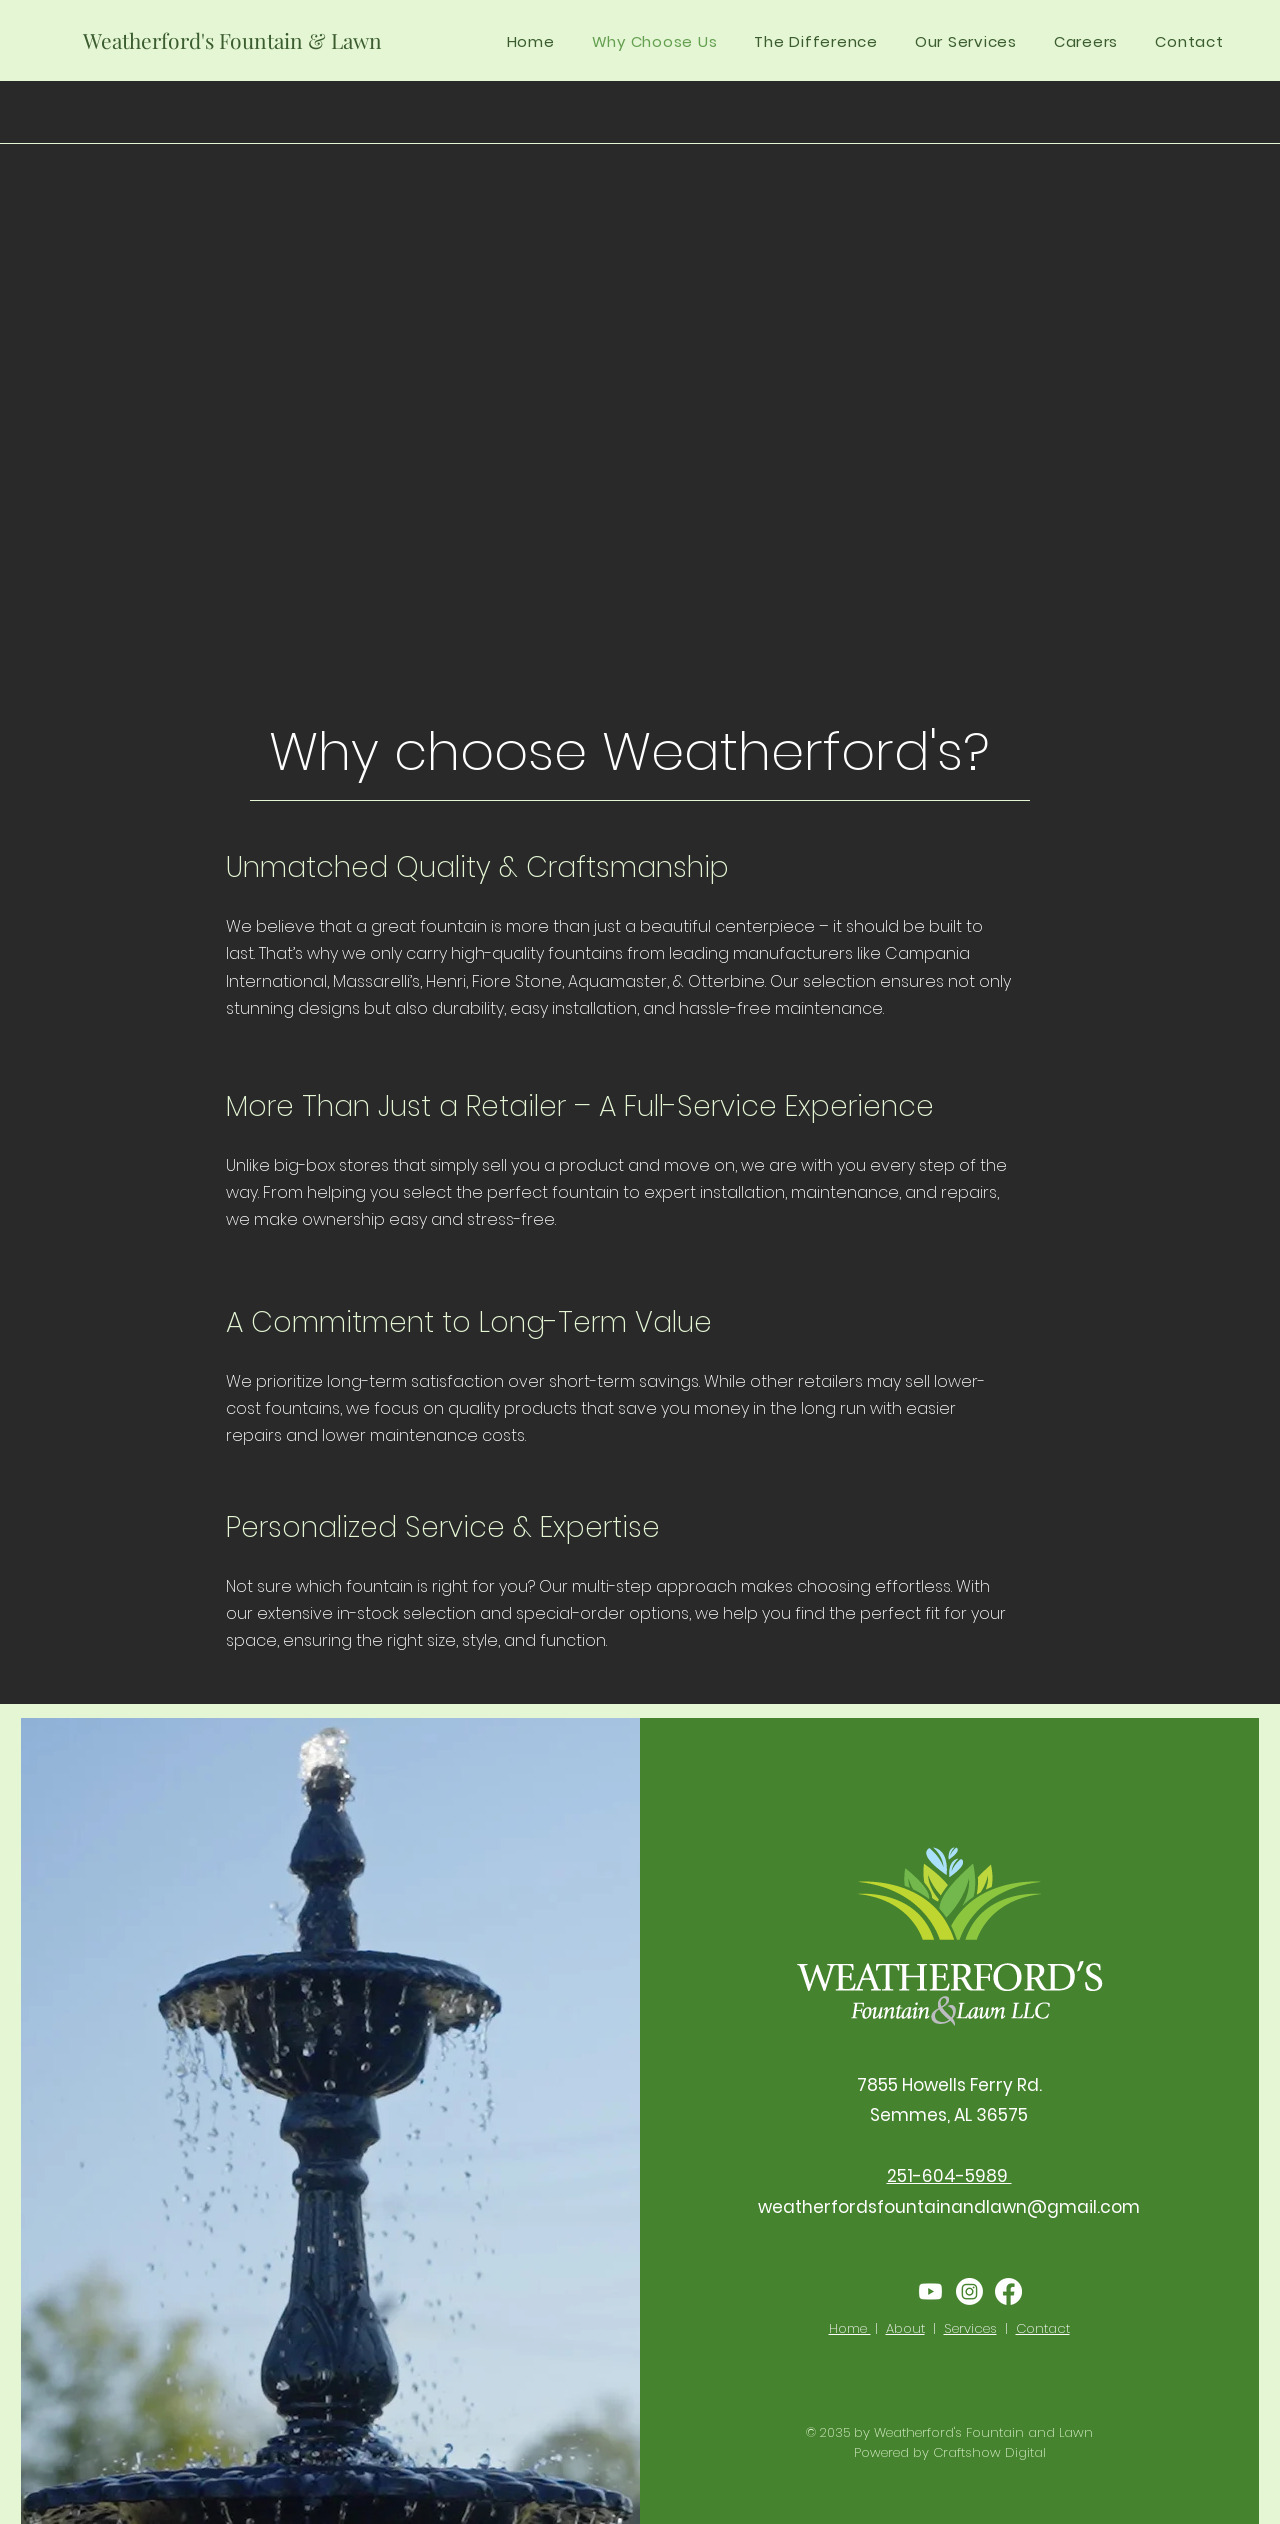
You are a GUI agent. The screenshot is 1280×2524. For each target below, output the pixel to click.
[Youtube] (930, 2291)
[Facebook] (1008, 2291)
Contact (1043, 2328)
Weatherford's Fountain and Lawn (983, 2432)
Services (970, 2328)
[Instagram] (969, 2291)
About (905, 2328)
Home (850, 2328)
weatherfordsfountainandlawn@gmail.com (949, 2207)
